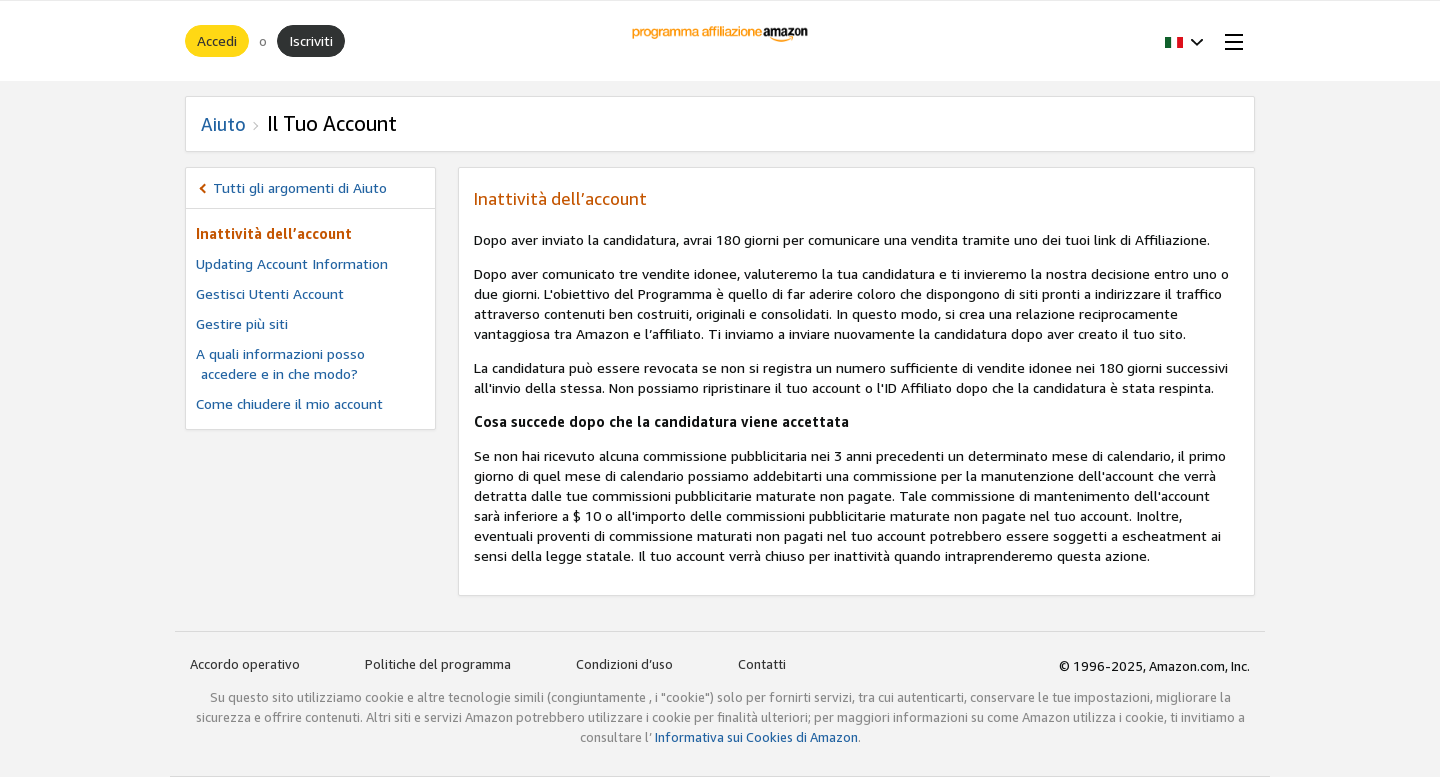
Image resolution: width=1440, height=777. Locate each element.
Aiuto (223, 124)
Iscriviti (311, 40)
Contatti (762, 664)
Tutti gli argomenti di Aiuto (300, 187)
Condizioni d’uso (624, 664)
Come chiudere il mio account (289, 403)
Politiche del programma (438, 664)
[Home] (720, 41)
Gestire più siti (242, 323)
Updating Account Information (292, 263)
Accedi (217, 40)
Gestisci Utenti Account (270, 293)
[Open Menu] (1230, 41)
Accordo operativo (245, 664)
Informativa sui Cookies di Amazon (756, 737)
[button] (1184, 41)
